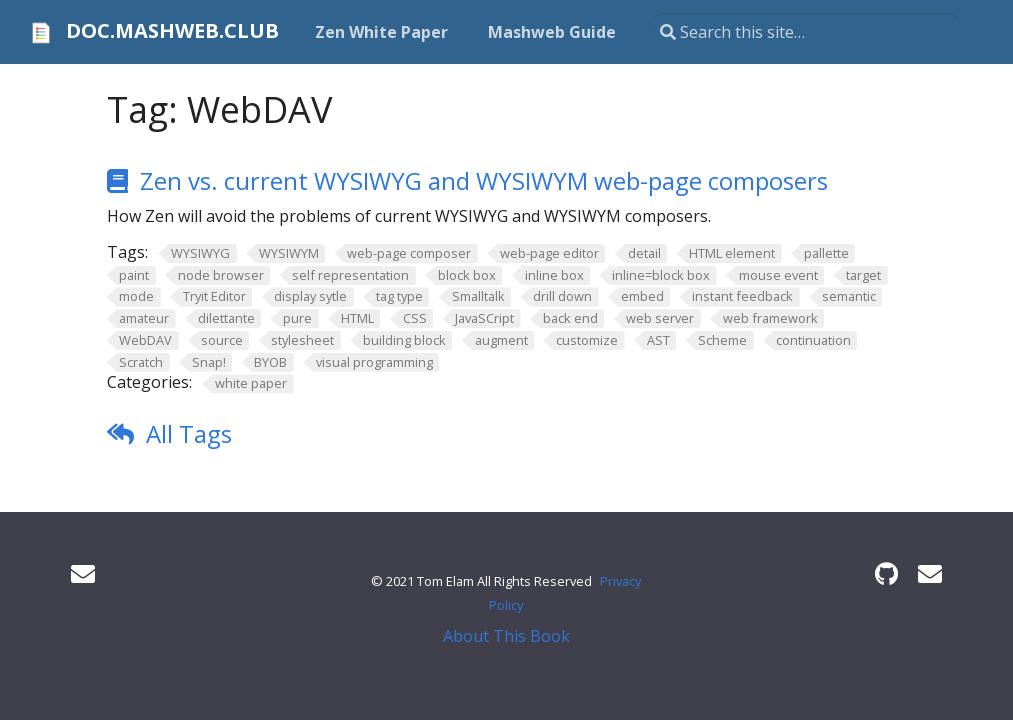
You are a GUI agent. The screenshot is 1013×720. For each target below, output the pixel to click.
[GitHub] (886, 573)
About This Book (506, 636)
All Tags (189, 433)
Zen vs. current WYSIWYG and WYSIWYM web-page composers (484, 180)
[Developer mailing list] (930, 573)
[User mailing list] (83, 573)
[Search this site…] (805, 32)
